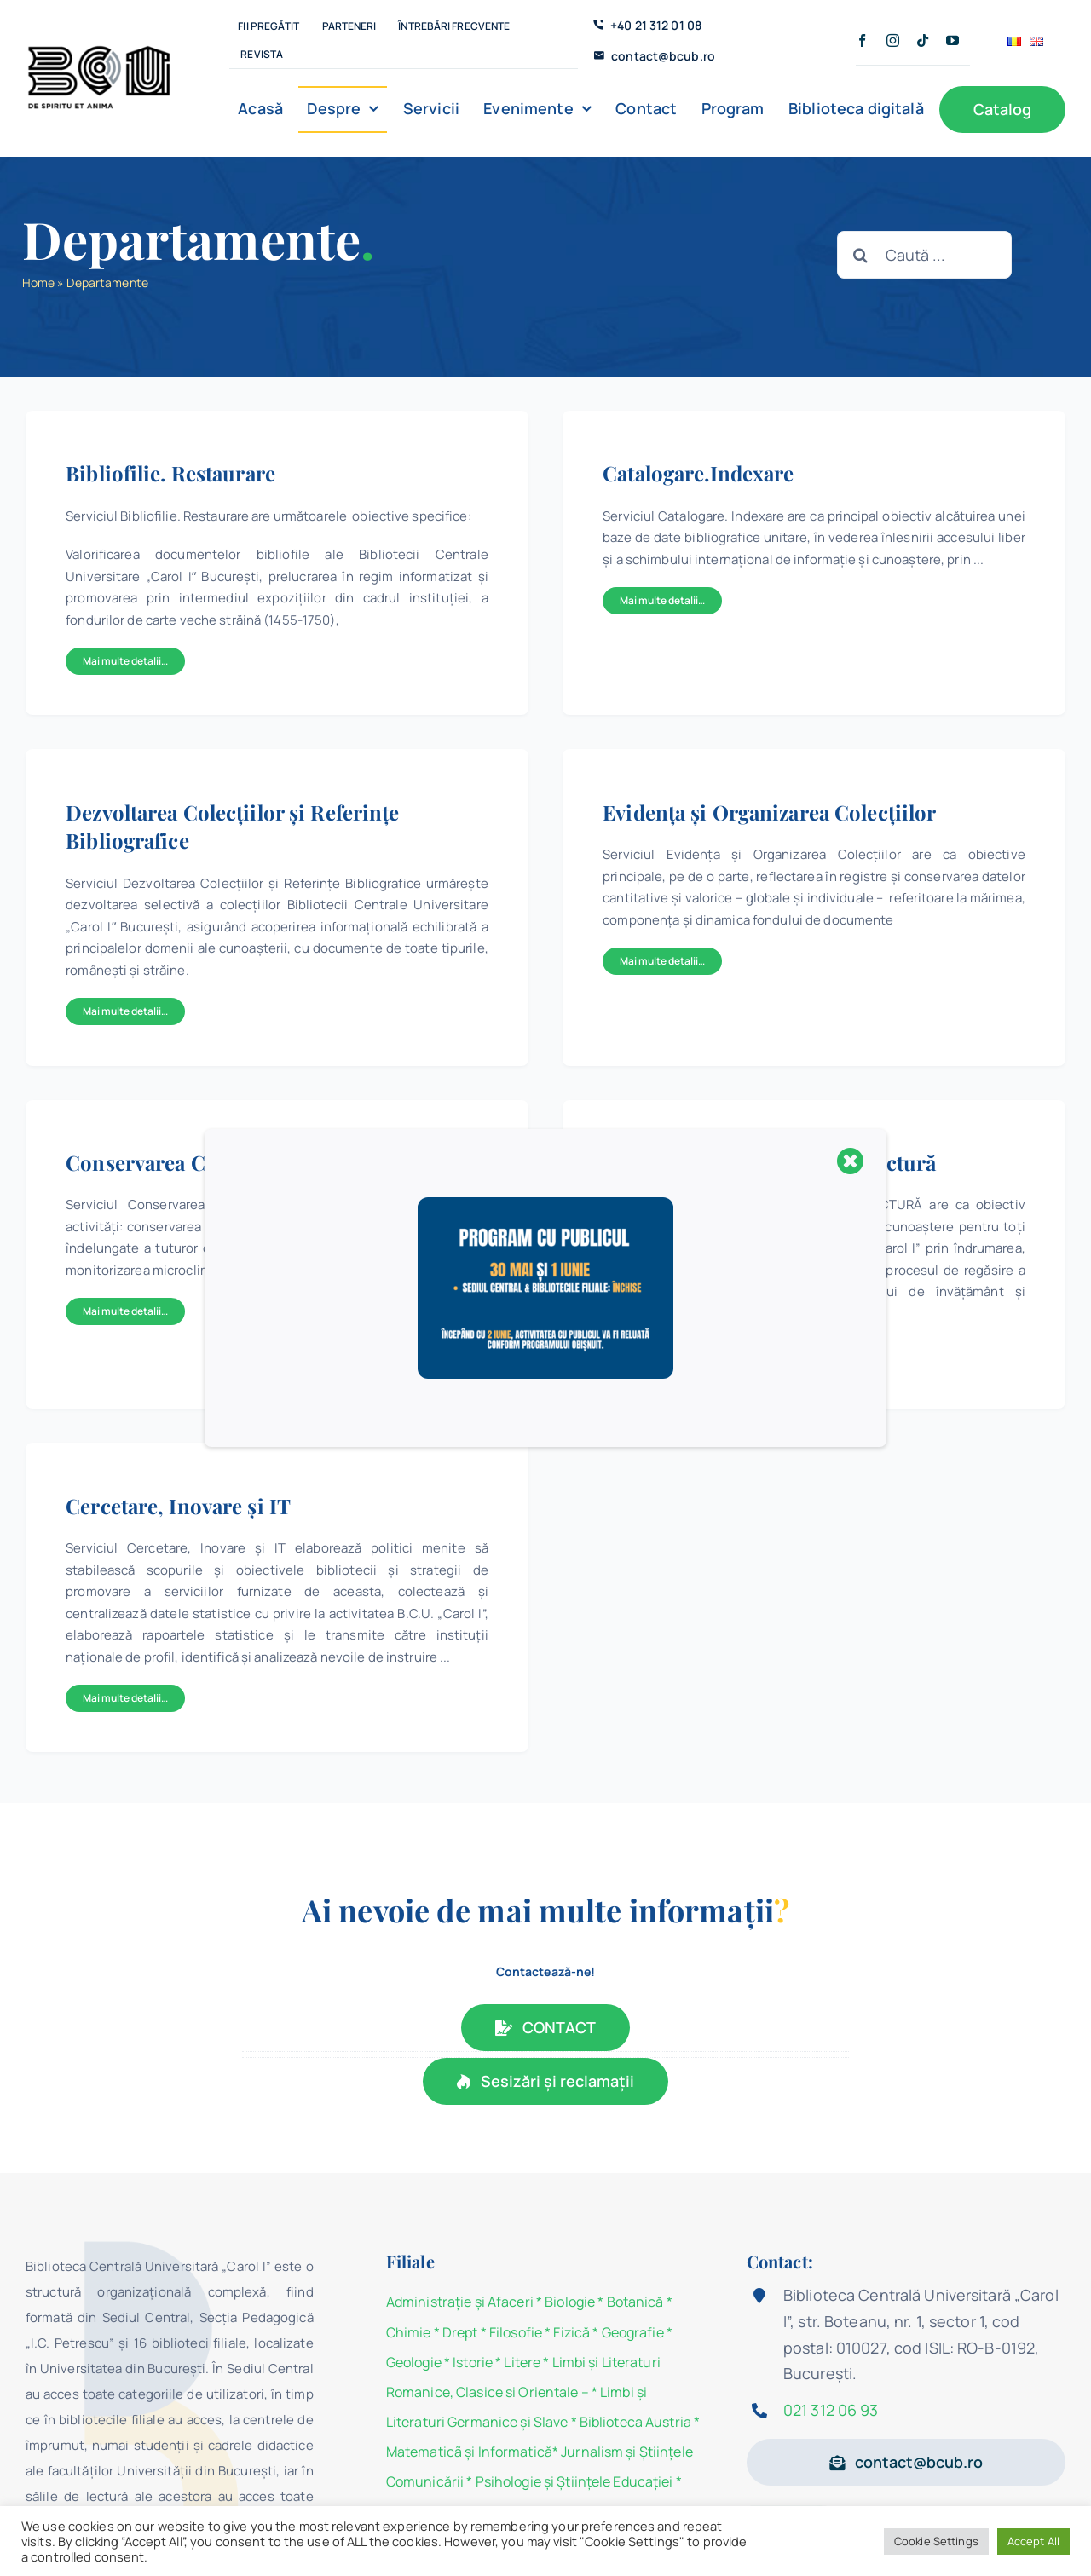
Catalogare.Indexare (698, 473)
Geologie (414, 2362)
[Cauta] (861, 255)
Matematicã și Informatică (469, 2451)
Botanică (635, 2301)
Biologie (571, 2301)
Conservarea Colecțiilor (179, 1162)
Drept (460, 2332)
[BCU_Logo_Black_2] (99, 49)
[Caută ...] (924, 255)
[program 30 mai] (545, 1204)
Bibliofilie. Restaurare (170, 473)
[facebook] (862, 40)
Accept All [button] (1033, 2541)
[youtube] (952, 40)
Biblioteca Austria (635, 2421)
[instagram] (892, 40)
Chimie (408, 2332)
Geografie (633, 2332)
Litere (522, 2362)
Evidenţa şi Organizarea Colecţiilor (769, 812)
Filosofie (515, 2332)
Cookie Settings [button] (936, 2541)
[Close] (850, 1160)
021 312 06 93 (831, 2410)
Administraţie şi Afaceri (460, 2301)
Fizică (571, 2332)
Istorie (473, 2362)
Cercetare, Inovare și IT (178, 1505)
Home (38, 282)
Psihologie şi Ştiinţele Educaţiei (574, 2481)
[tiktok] (922, 40)
